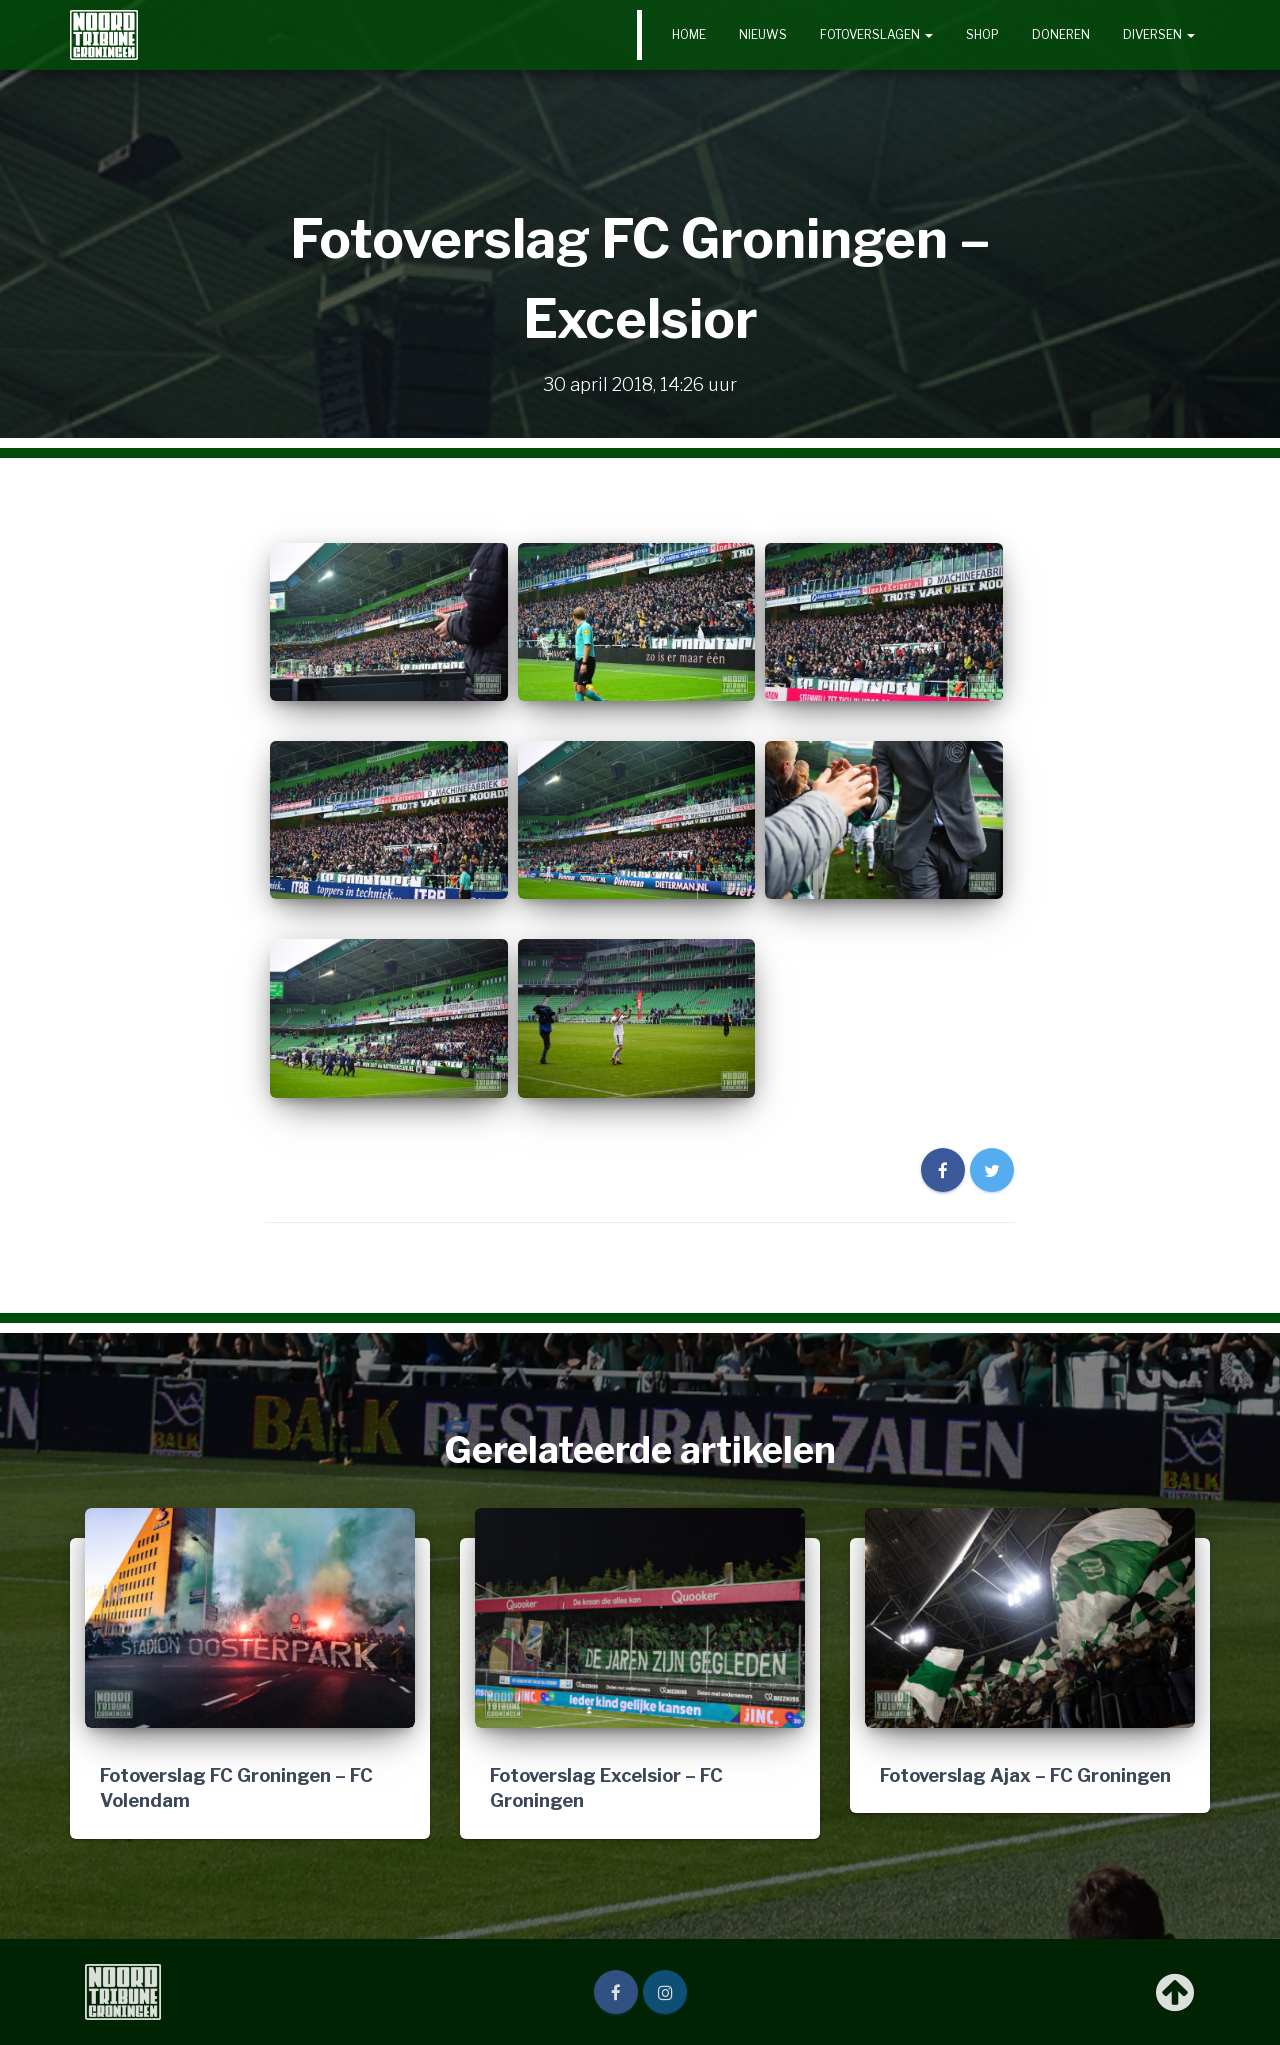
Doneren (1061, 34)
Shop (982, 34)
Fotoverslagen (876, 34)
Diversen (1159, 34)
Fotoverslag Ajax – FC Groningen (1025, 1775)
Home (689, 34)
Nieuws (763, 34)
